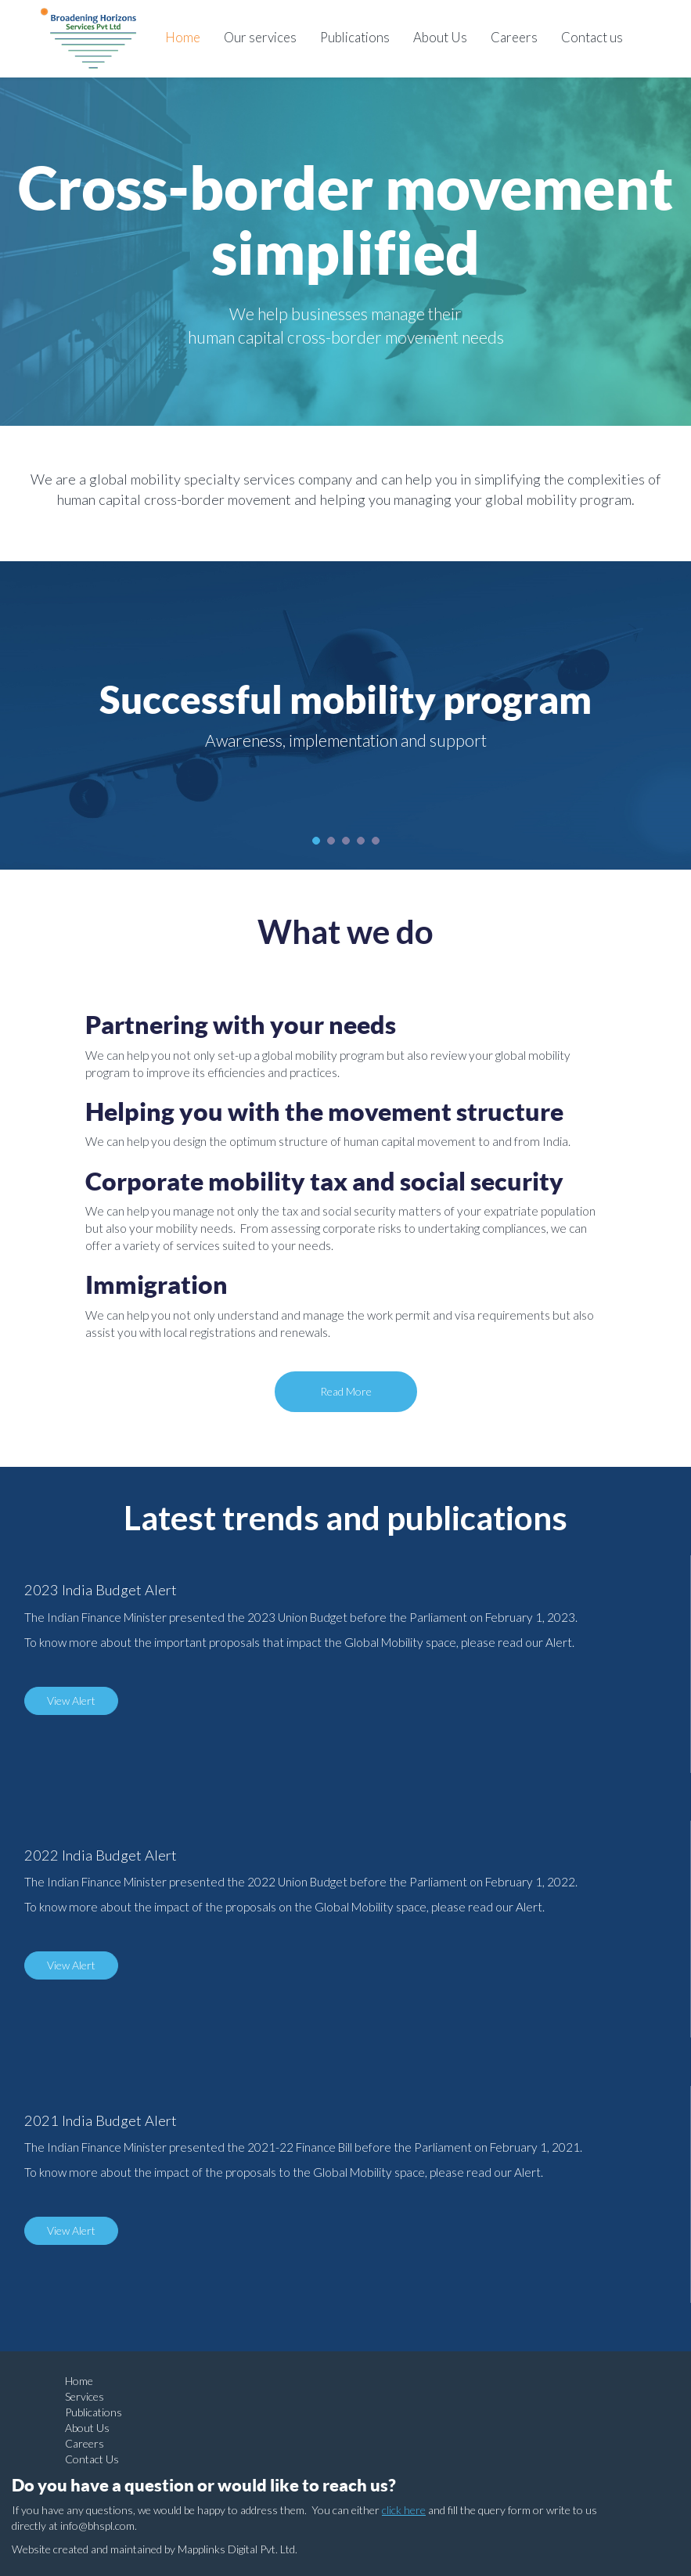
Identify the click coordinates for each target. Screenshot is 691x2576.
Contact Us (92, 2459)
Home (182, 37)
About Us (440, 37)
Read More (346, 1391)
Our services (260, 37)
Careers (514, 37)
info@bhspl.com (97, 2525)
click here (404, 2510)
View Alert (71, 1700)
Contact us (592, 37)
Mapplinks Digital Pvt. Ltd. (237, 2549)
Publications (355, 37)
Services (84, 2396)
